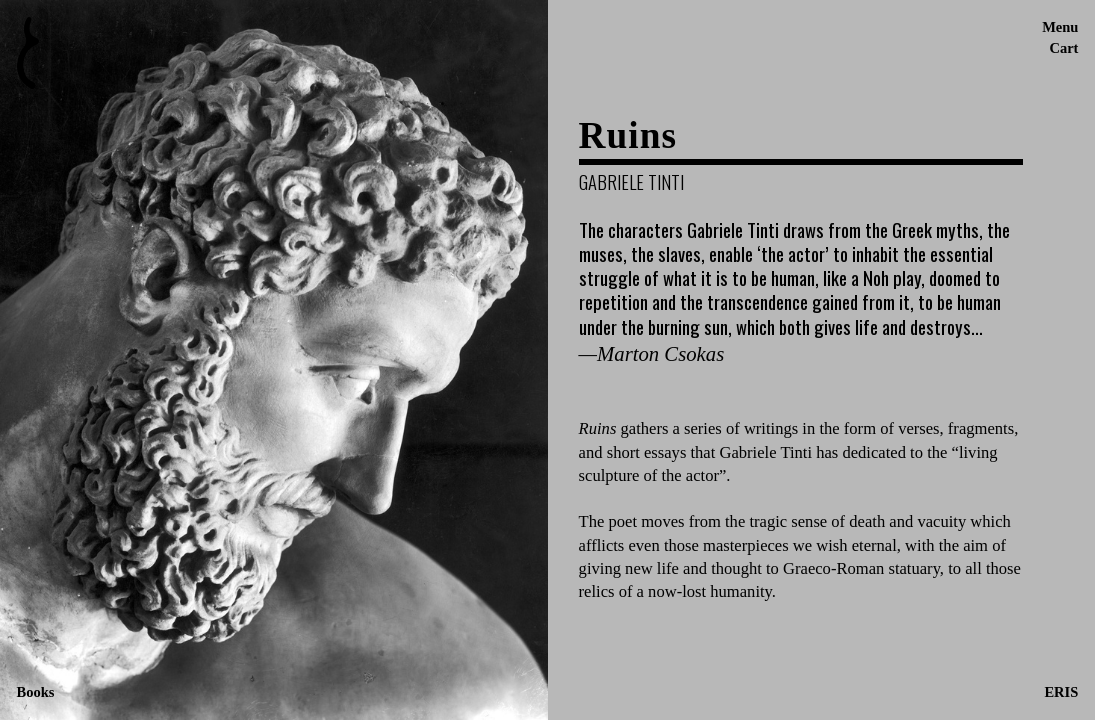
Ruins (628, 135)
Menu (1060, 27)
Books (36, 692)
